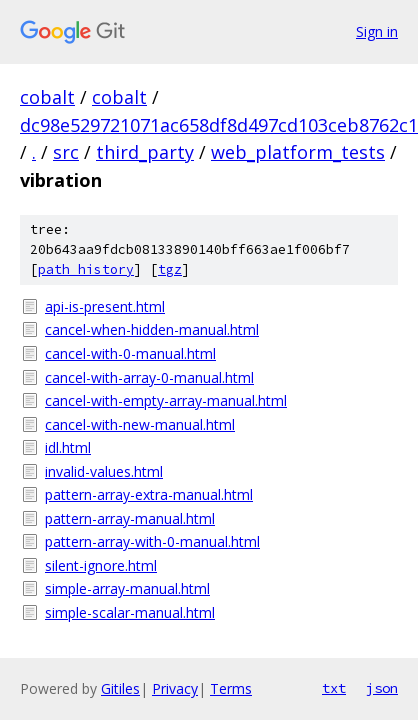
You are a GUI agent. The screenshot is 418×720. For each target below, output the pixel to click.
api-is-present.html (105, 306)
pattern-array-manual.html (130, 518)
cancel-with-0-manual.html (130, 353)
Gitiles (120, 688)
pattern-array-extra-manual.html (149, 494)
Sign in (377, 31)
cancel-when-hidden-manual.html (152, 329)
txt (334, 688)
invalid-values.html (104, 471)
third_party (145, 152)
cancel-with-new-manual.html (140, 424)
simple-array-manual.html (127, 588)
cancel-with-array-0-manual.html (149, 377)
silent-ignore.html (101, 565)
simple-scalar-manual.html (130, 612)
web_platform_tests (298, 152)
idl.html (68, 447)
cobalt (47, 97)
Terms (231, 688)
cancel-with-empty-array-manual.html (166, 400)
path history (86, 269)
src (66, 152)
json (382, 688)
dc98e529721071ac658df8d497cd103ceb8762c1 (219, 125)
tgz (170, 269)
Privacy (175, 688)
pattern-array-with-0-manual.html (152, 541)
